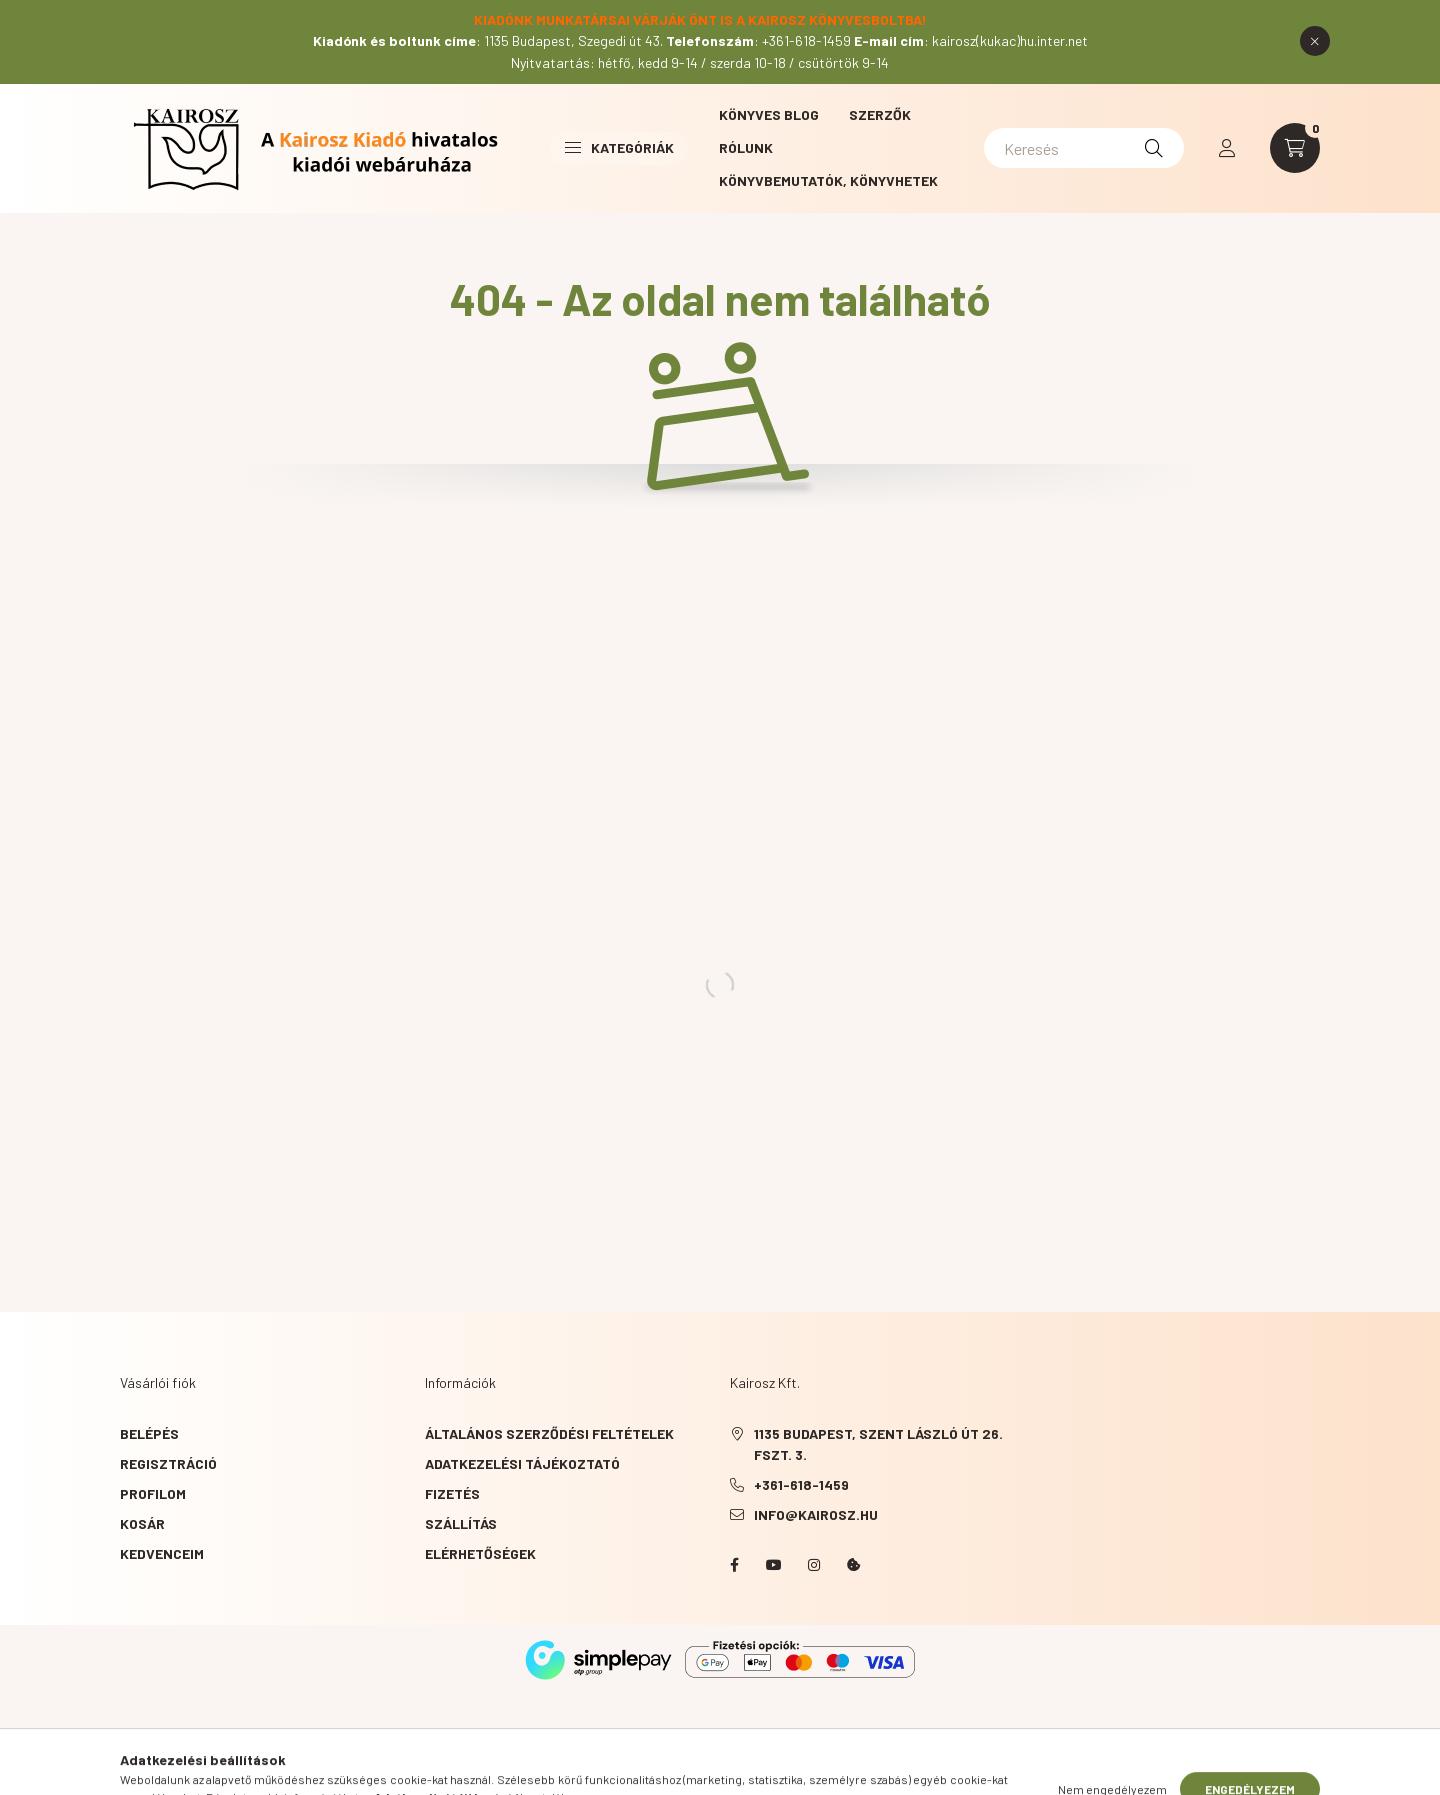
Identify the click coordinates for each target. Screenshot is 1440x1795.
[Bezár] (1315, 41)
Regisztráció (168, 1463)
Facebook (734, 1565)
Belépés (149, 1433)
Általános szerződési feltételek (549, 1433)
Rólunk (746, 147)
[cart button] (1295, 148)
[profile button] (1227, 148)
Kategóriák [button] (619, 147)
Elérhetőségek (480, 1553)
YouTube (774, 1565)
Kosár (142, 1523)
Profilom (153, 1493)
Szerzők (880, 114)
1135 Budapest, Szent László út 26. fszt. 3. (878, 1444)
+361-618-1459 (801, 1484)
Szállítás (461, 1523)
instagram (814, 1565)
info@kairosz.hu (816, 1514)
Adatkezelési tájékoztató (522, 1463)
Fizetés (452, 1493)
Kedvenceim (162, 1553)
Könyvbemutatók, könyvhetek (828, 180)
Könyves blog (769, 114)
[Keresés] (1084, 148)
